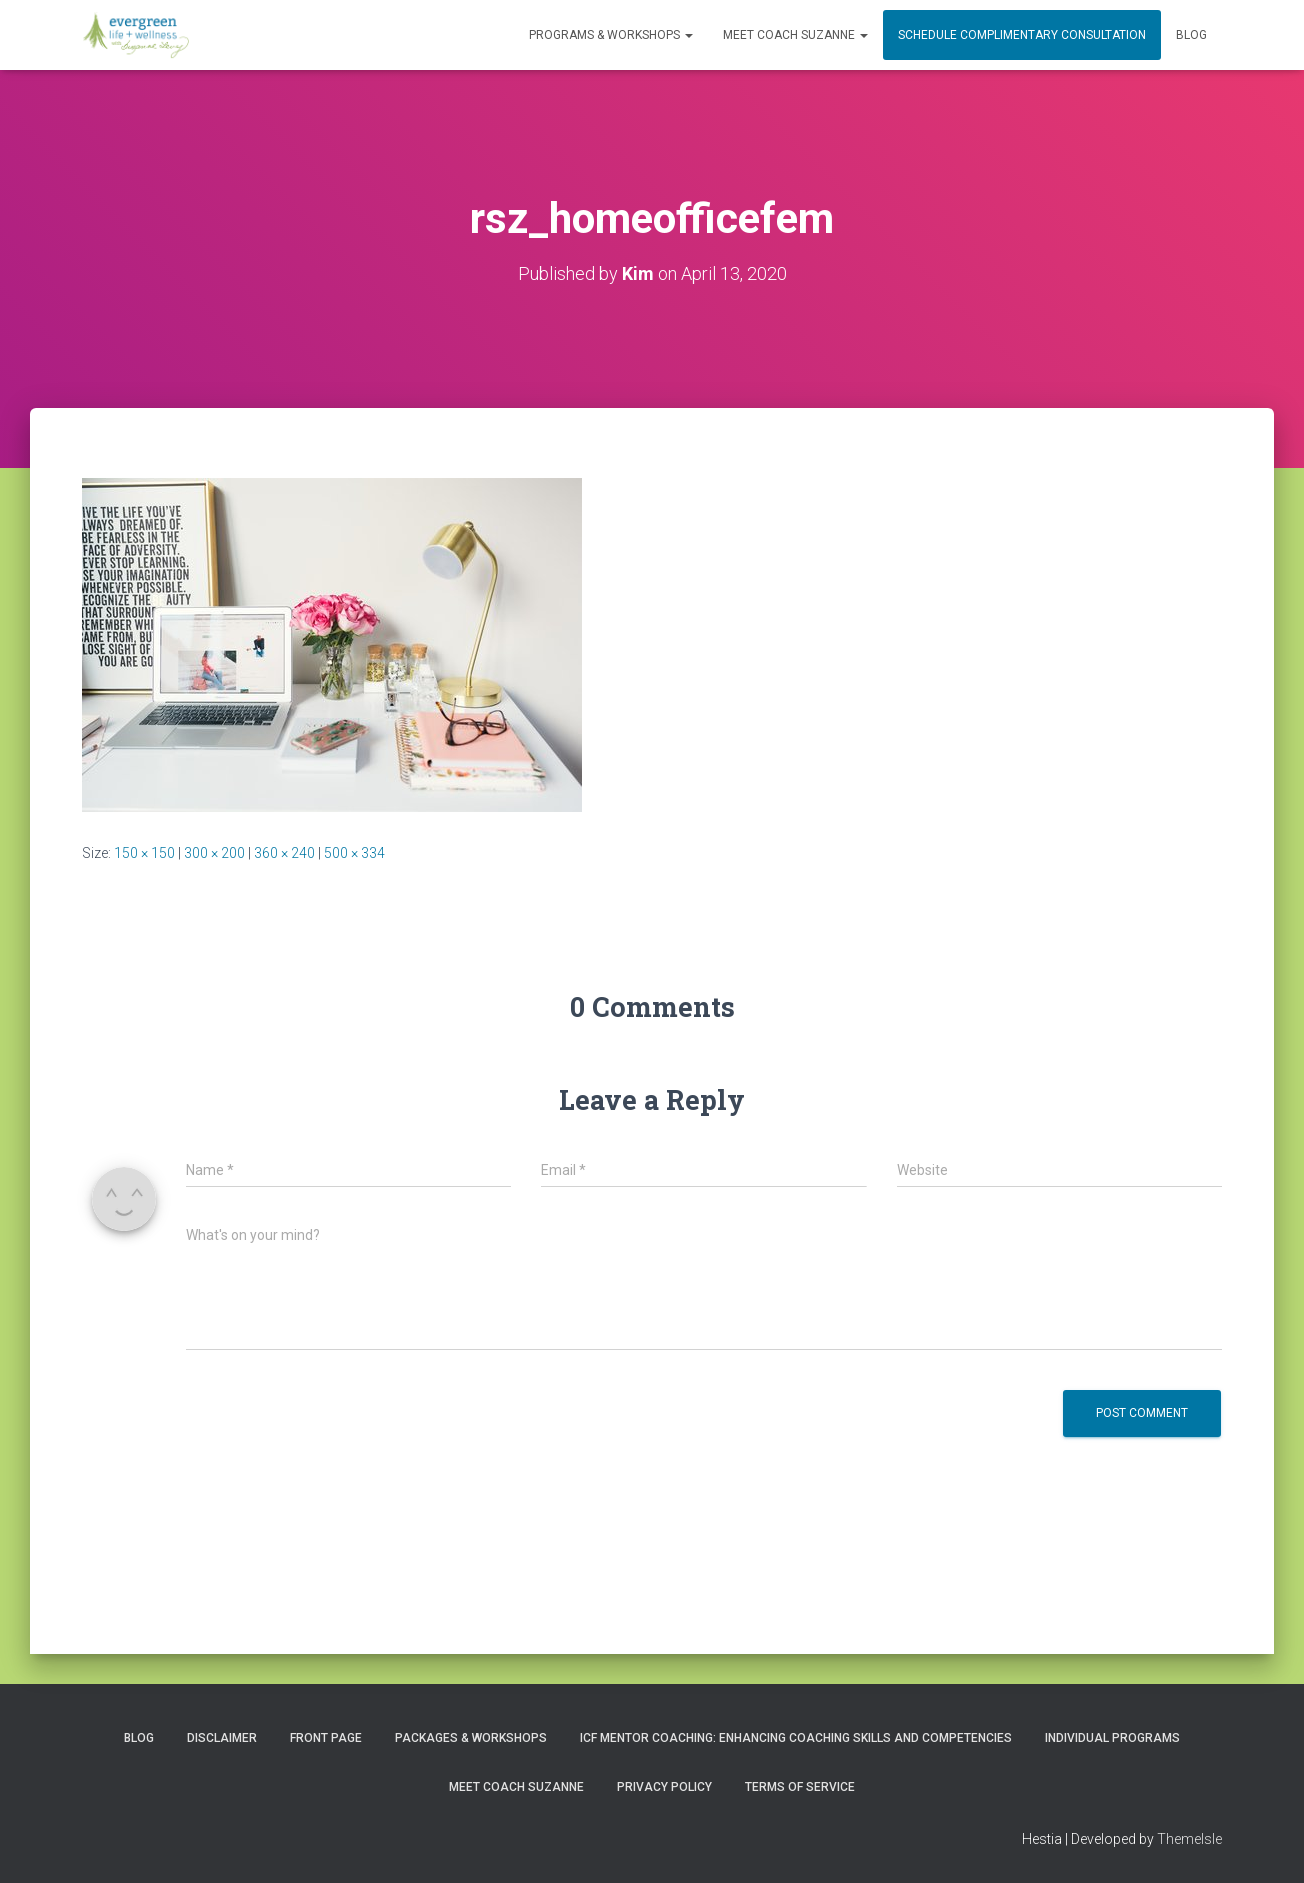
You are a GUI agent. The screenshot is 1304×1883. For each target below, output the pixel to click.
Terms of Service (800, 1787)
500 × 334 (354, 853)
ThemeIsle (1189, 1839)
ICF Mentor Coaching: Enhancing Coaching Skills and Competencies (796, 1738)
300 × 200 (214, 853)
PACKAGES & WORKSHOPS (471, 1738)
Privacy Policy (664, 1787)
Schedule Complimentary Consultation (1022, 35)
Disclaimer (222, 1738)
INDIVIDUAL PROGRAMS (1112, 1738)
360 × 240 (284, 853)
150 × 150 (144, 853)
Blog (1191, 35)
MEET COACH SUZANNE (795, 35)
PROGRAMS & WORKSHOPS (611, 35)
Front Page (326, 1738)
